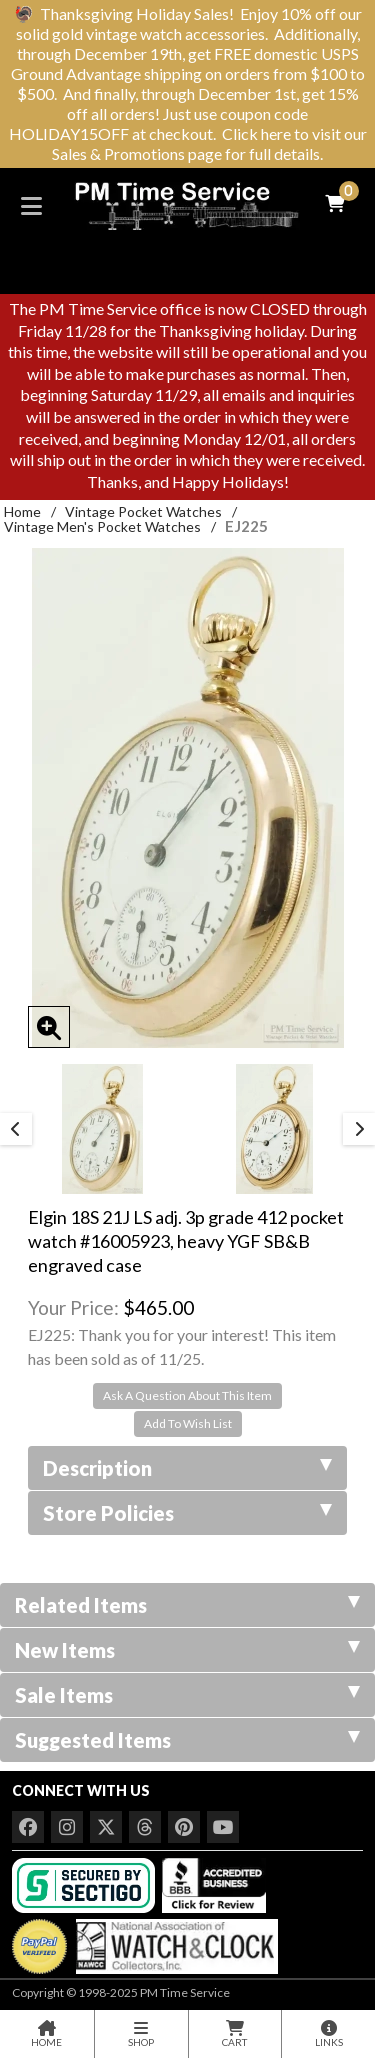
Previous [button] (16, 1129)
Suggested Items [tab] (187, 1740)
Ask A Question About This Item (187, 1395)
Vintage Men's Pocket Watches (102, 526)
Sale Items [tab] (187, 1695)
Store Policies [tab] (187, 1513)
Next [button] (359, 1129)
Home (22, 511)
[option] (102, 1129)
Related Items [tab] (187, 1605)
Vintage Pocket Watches (143, 511)
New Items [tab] (187, 1650)
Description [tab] (187, 1468)
